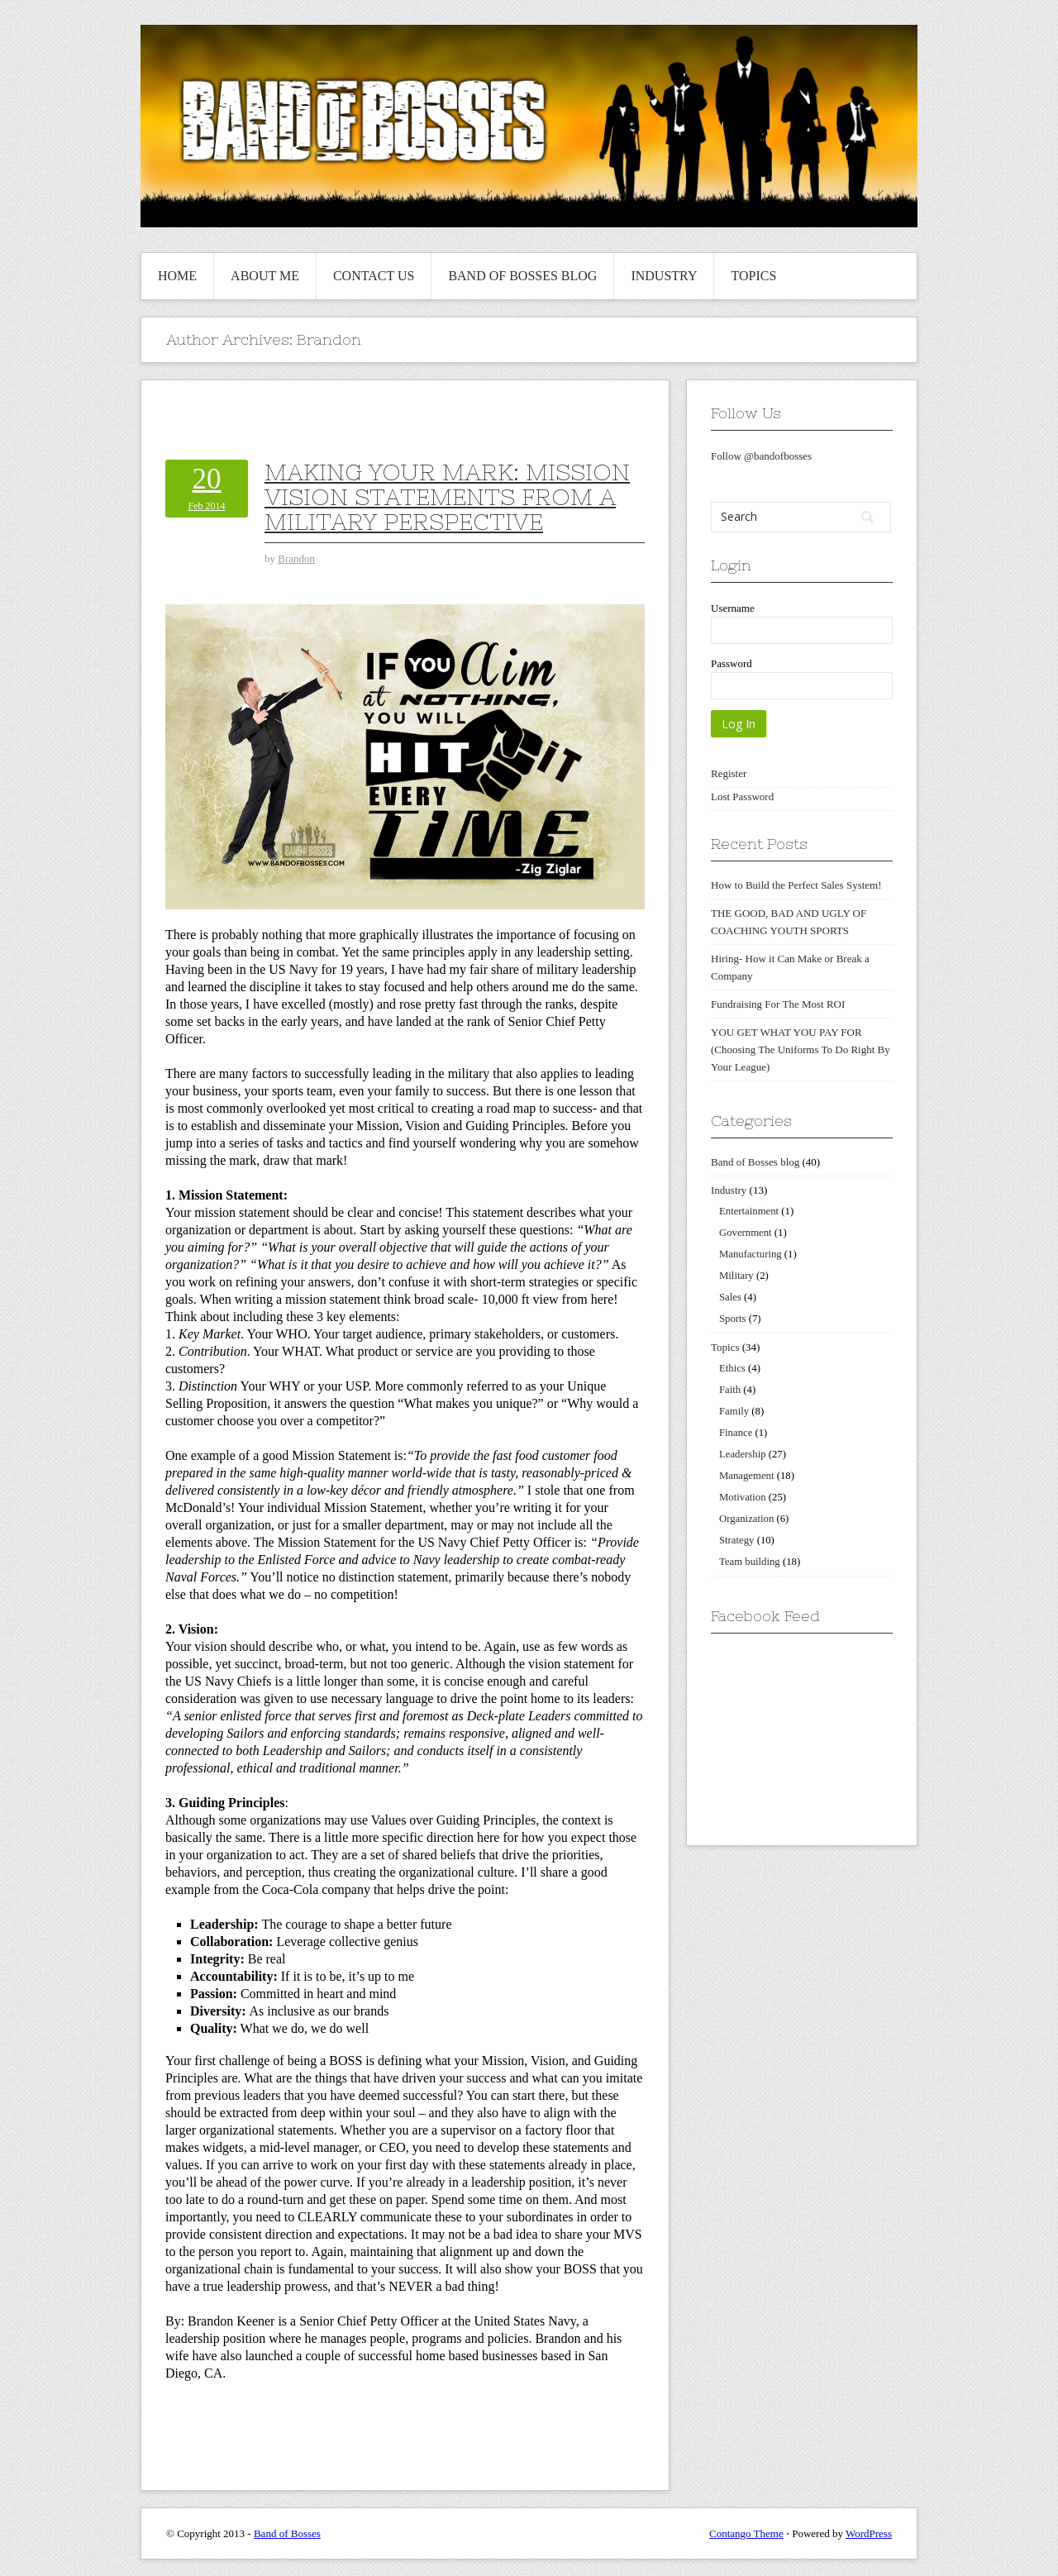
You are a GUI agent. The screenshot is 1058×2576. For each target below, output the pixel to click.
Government (745, 1232)
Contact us (373, 276)
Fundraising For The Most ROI (778, 1004)
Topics (753, 276)
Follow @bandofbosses (761, 456)
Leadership (742, 1454)
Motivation (742, 1497)
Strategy (736, 1540)
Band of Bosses (287, 2533)
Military (736, 1275)
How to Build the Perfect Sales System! (796, 885)
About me (265, 276)
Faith (730, 1389)
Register (728, 773)
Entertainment (749, 1211)
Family (734, 1411)
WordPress (869, 2533)
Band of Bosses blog (522, 276)
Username (733, 608)
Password (731, 663)
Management (746, 1475)
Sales (730, 1297)
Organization (746, 1518)
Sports (732, 1318)
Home (177, 276)
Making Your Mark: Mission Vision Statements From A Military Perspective (447, 497)
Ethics (732, 1368)
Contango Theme (746, 2533)
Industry (664, 276)
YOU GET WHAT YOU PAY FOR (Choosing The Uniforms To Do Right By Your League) (800, 1049)
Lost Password (742, 796)
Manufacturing (750, 1254)
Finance (735, 1432)
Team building (749, 1561)
